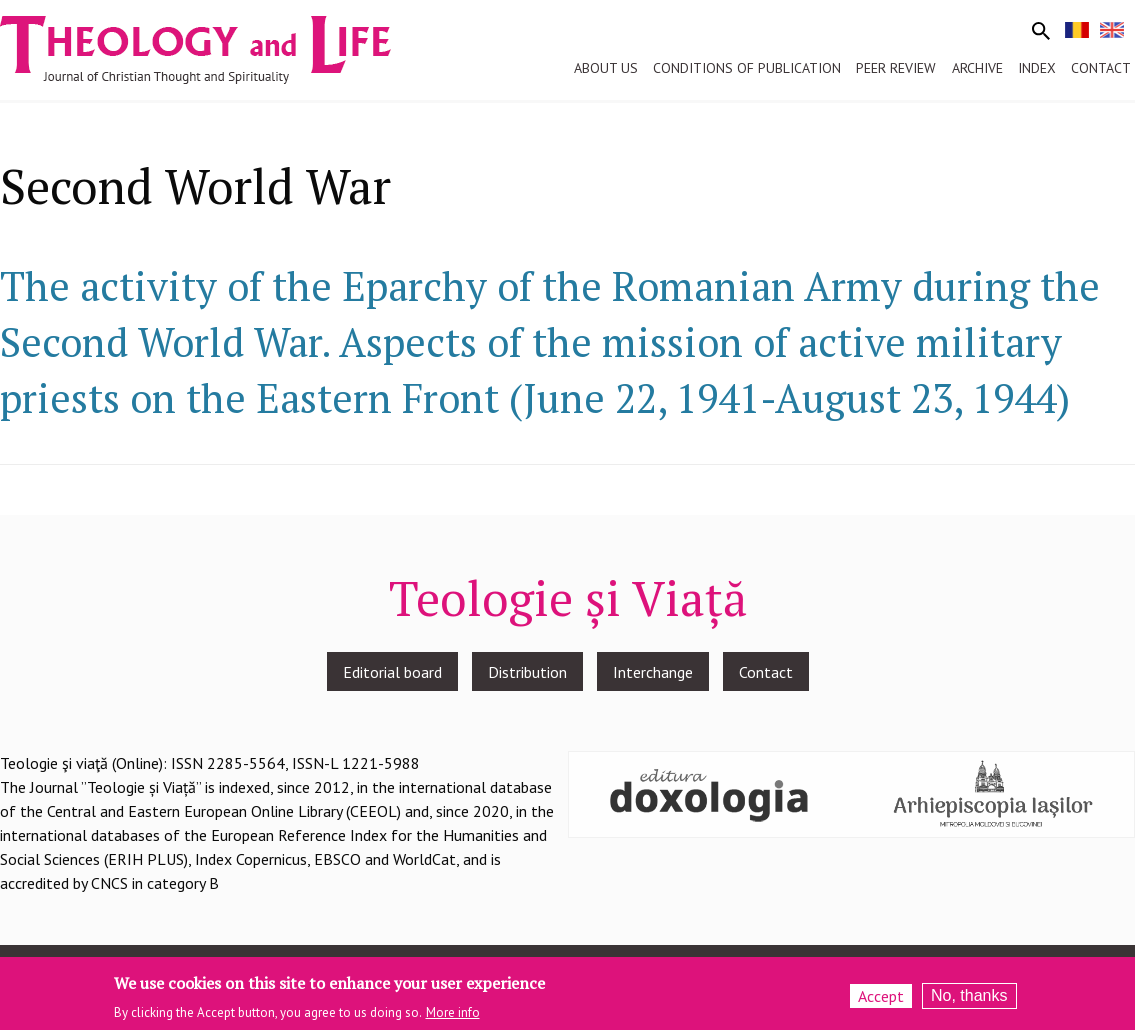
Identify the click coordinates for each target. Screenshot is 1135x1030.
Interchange (653, 672)
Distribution (527, 672)
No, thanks (969, 1000)
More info (453, 1017)
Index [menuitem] (1037, 68)
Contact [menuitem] (1101, 68)
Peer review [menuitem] (896, 68)
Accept (881, 1001)
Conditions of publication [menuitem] (747, 68)
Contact (766, 672)
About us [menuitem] (606, 68)
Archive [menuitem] (977, 68)
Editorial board (392, 672)
